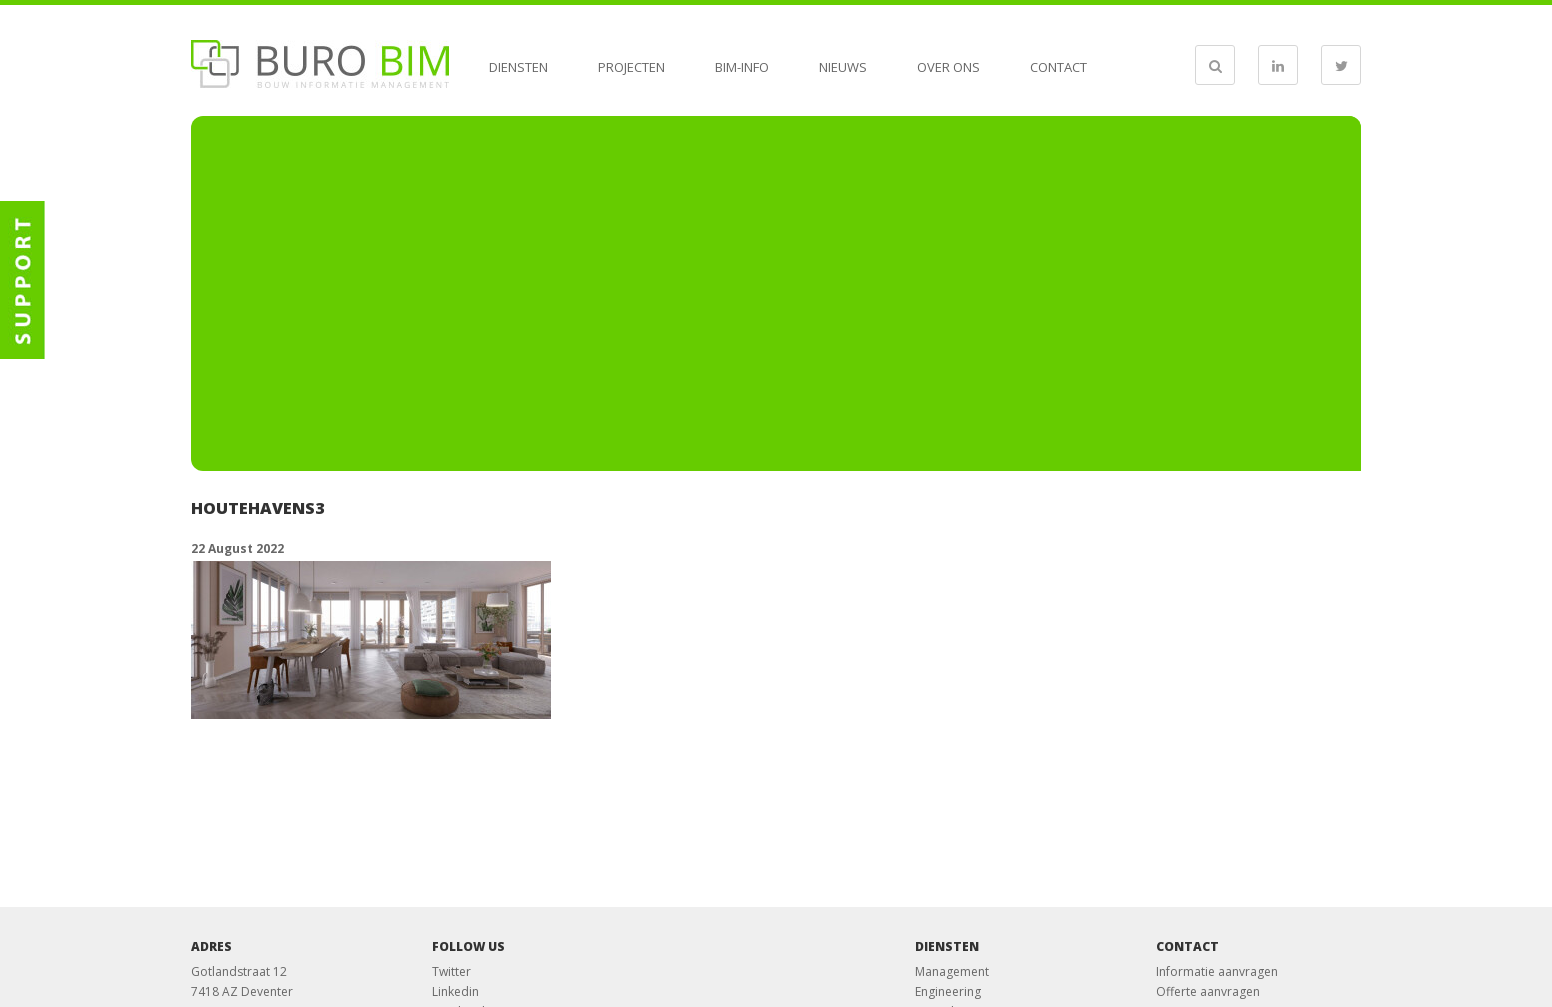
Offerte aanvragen (1208, 991)
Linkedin (455, 991)
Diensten (518, 67)
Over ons (948, 67)
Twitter (451, 971)
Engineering (948, 991)
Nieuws (843, 67)
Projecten (631, 67)
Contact (1058, 67)
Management (952, 971)
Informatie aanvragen (1217, 971)
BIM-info (742, 67)
